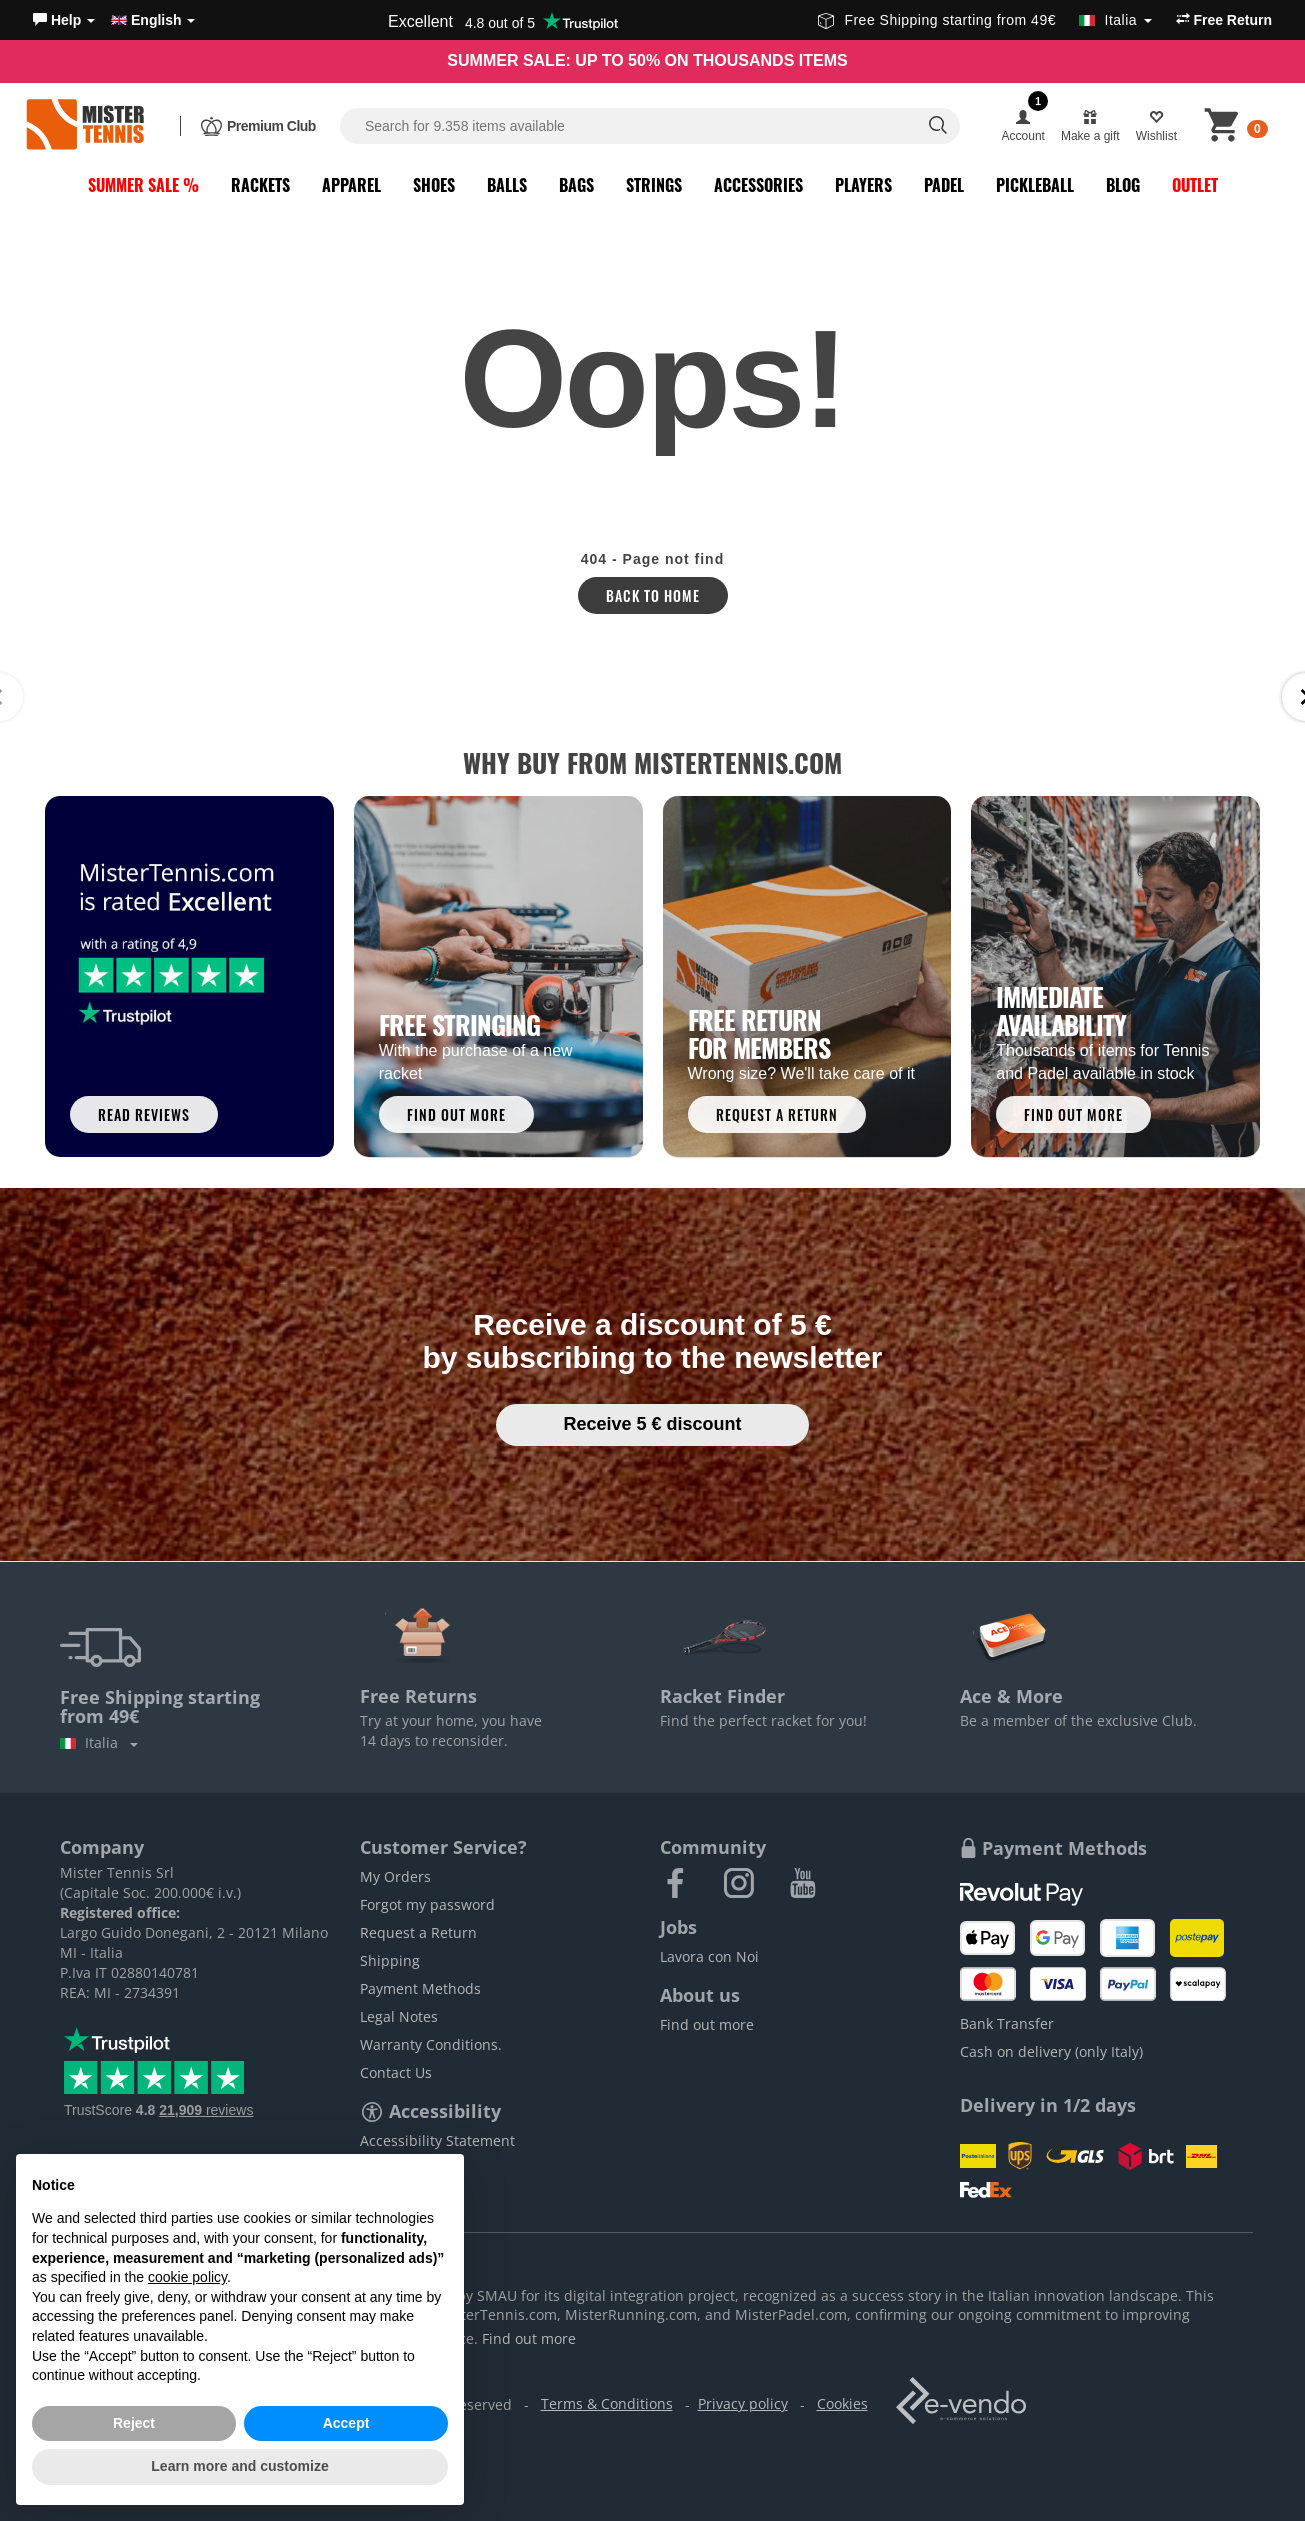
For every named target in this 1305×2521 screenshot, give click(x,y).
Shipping (390, 1960)
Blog (1123, 185)
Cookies (842, 2403)
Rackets (260, 185)
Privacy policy (743, 2403)
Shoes (434, 185)
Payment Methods (420, 1988)
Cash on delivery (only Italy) (1051, 2051)
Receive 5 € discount (652, 1424)
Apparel (351, 185)
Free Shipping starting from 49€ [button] (984, 20)
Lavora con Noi (709, 1956)
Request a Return (418, 1932)
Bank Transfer (1007, 2023)
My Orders (395, 1876)
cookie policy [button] (187, 2277)
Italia (99, 1742)
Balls (507, 185)
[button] (64, 20)
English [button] (153, 20)
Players (863, 185)
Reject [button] (134, 2423)
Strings (654, 185)
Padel (944, 185)
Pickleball (1035, 185)
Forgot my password (427, 1904)
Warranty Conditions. (431, 2044)
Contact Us (396, 2072)
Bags (576, 185)
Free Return (1224, 20)
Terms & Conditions (607, 2403)
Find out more (707, 2024)
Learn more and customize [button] (239, 2466)
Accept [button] (346, 2423)
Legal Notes (399, 2016)
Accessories (758, 185)
